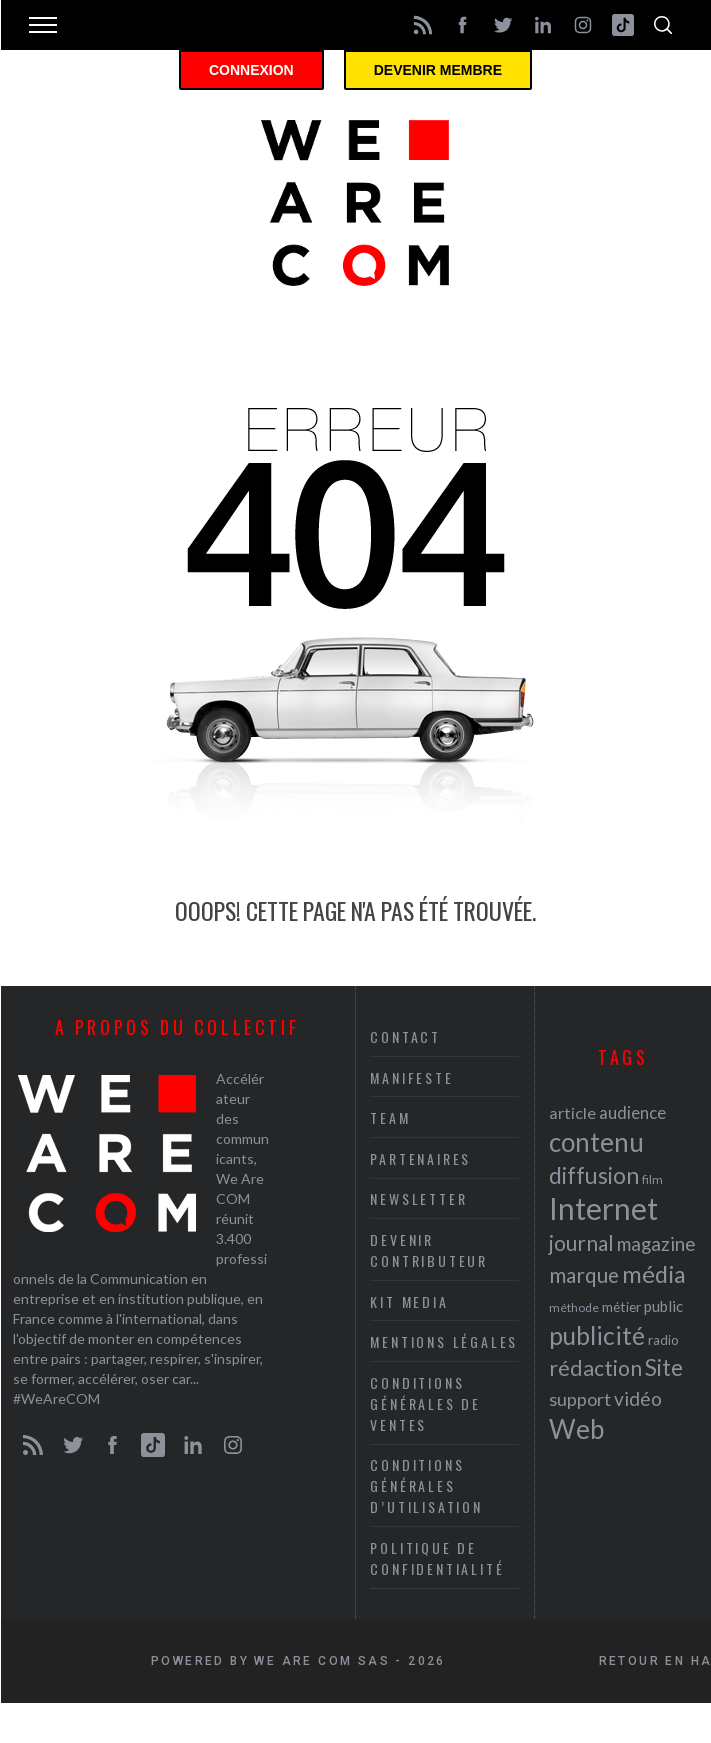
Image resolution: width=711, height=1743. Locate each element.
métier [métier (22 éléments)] (621, 1306)
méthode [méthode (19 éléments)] (574, 1307)
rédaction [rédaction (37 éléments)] (595, 1368)
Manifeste (411, 1077)
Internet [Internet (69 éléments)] (603, 1208)
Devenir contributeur (429, 1250)
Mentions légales (444, 1341)
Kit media (409, 1301)
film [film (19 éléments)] (652, 1179)
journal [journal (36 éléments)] (581, 1242)
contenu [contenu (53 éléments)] (596, 1142)
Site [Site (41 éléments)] (664, 1367)
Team (390, 1117)
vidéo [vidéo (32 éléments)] (638, 1398)
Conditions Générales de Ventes (425, 1403)
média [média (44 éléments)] (654, 1274)
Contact (405, 1036)
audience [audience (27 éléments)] (632, 1112)
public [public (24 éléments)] (663, 1306)
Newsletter (418, 1198)
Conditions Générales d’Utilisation (426, 1485)
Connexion (251, 70)
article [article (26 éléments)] (572, 1112)
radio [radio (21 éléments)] (663, 1340)
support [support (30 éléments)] (580, 1399)
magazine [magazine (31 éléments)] (656, 1243)
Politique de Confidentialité (437, 1558)
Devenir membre (438, 70)
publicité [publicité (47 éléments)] (597, 1335)
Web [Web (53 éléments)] (576, 1429)
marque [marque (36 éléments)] (584, 1274)
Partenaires (420, 1158)
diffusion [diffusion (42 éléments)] (594, 1175)
